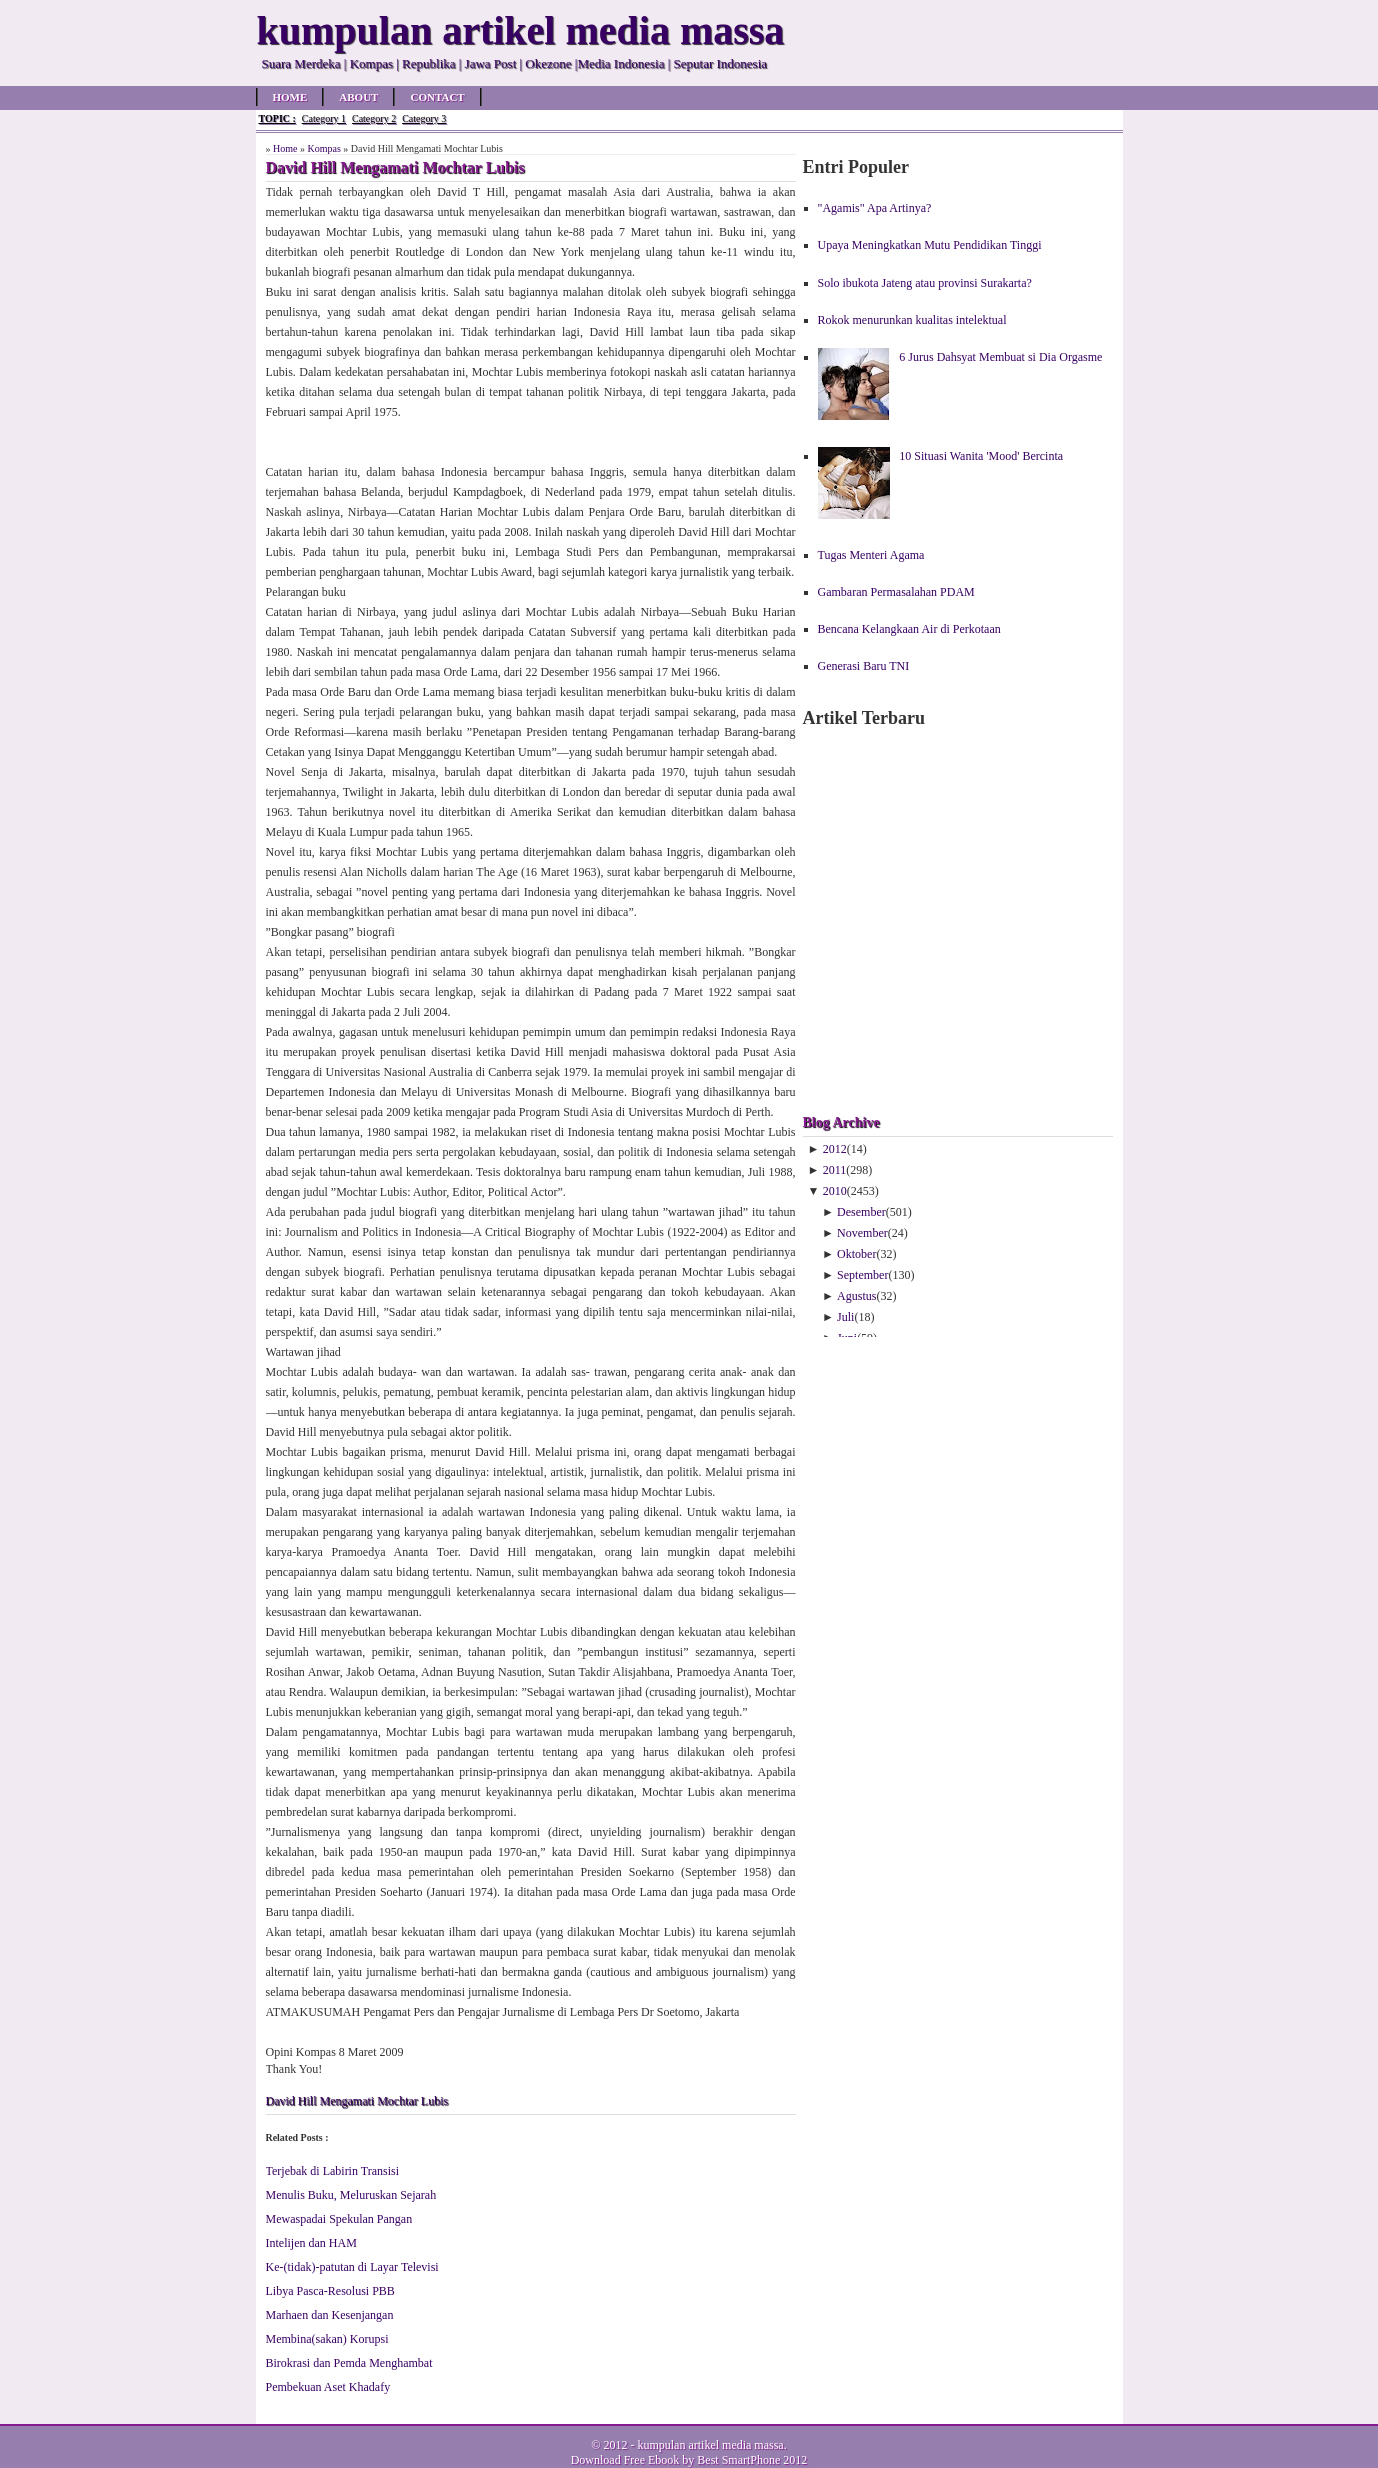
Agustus (856, 1296)
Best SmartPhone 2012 (752, 2460)
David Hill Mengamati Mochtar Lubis (357, 2101)
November (862, 1233)
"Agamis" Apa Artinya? (875, 208)
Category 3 (424, 118)
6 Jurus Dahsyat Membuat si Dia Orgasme (1000, 357)
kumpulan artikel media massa (710, 2445)
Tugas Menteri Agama (871, 555)
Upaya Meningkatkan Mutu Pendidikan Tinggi (930, 245)
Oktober (856, 1254)
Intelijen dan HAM (311, 2243)
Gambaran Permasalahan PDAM (896, 592)
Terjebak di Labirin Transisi (332, 2171)
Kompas (323, 148)
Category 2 (374, 118)
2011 (835, 1170)
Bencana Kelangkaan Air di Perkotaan (909, 629)
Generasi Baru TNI (864, 666)
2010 (835, 1191)
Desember (861, 1212)
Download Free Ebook (625, 2460)
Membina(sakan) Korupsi (327, 2339)
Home (290, 97)
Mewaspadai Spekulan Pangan (339, 2219)
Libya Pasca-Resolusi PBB (330, 2291)
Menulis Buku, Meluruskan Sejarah (351, 2195)
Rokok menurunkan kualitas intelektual (912, 320)
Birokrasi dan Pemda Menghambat (349, 2363)
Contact (437, 97)
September (862, 1275)
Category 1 (324, 118)
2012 (835, 1149)
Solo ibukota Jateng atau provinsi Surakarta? (925, 283)
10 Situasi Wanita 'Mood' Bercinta (981, 456)
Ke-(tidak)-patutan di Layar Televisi (352, 2267)
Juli (845, 1317)
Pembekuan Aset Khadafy (328, 2387)
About (358, 97)
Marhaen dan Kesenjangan (330, 2315)
